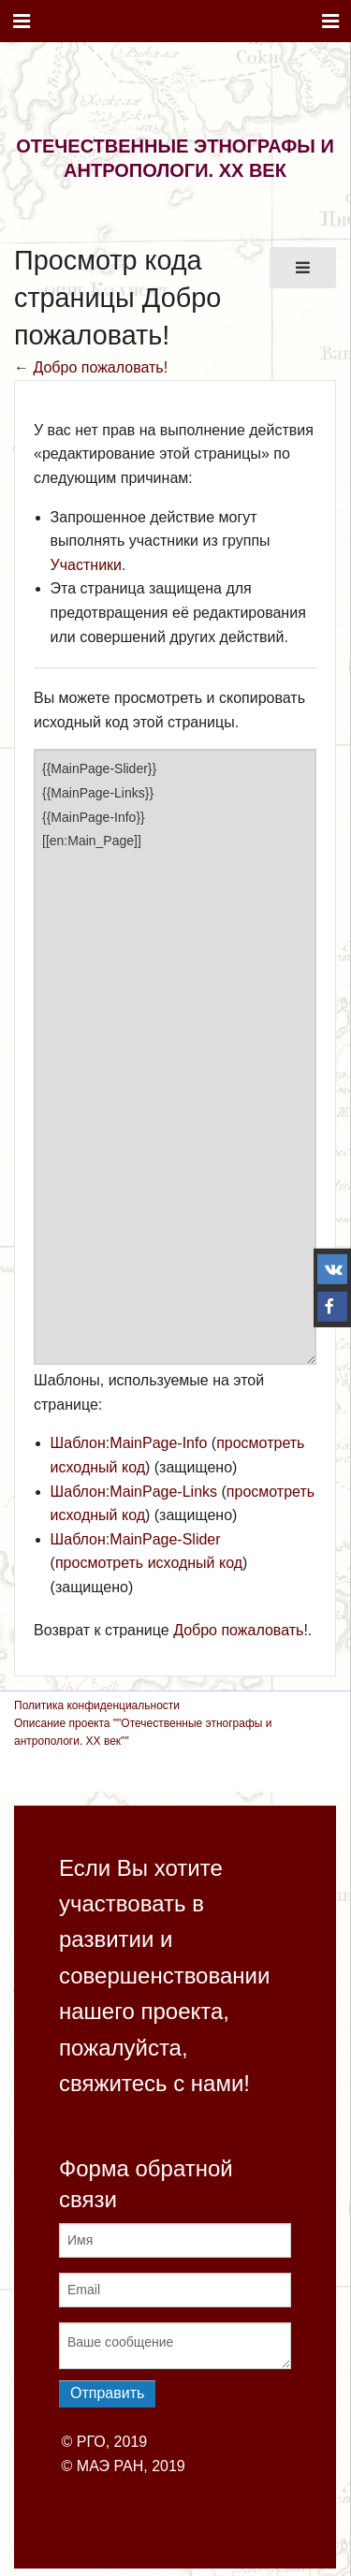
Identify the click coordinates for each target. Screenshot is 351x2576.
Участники (86, 565)
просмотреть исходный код (148, 1563)
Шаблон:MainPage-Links (134, 1492)
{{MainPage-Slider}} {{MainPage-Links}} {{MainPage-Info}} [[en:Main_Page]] (175, 1057)
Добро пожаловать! (100, 367)
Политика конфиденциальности (97, 1705)
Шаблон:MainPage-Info (129, 1443)
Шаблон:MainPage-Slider (136, 1539)
